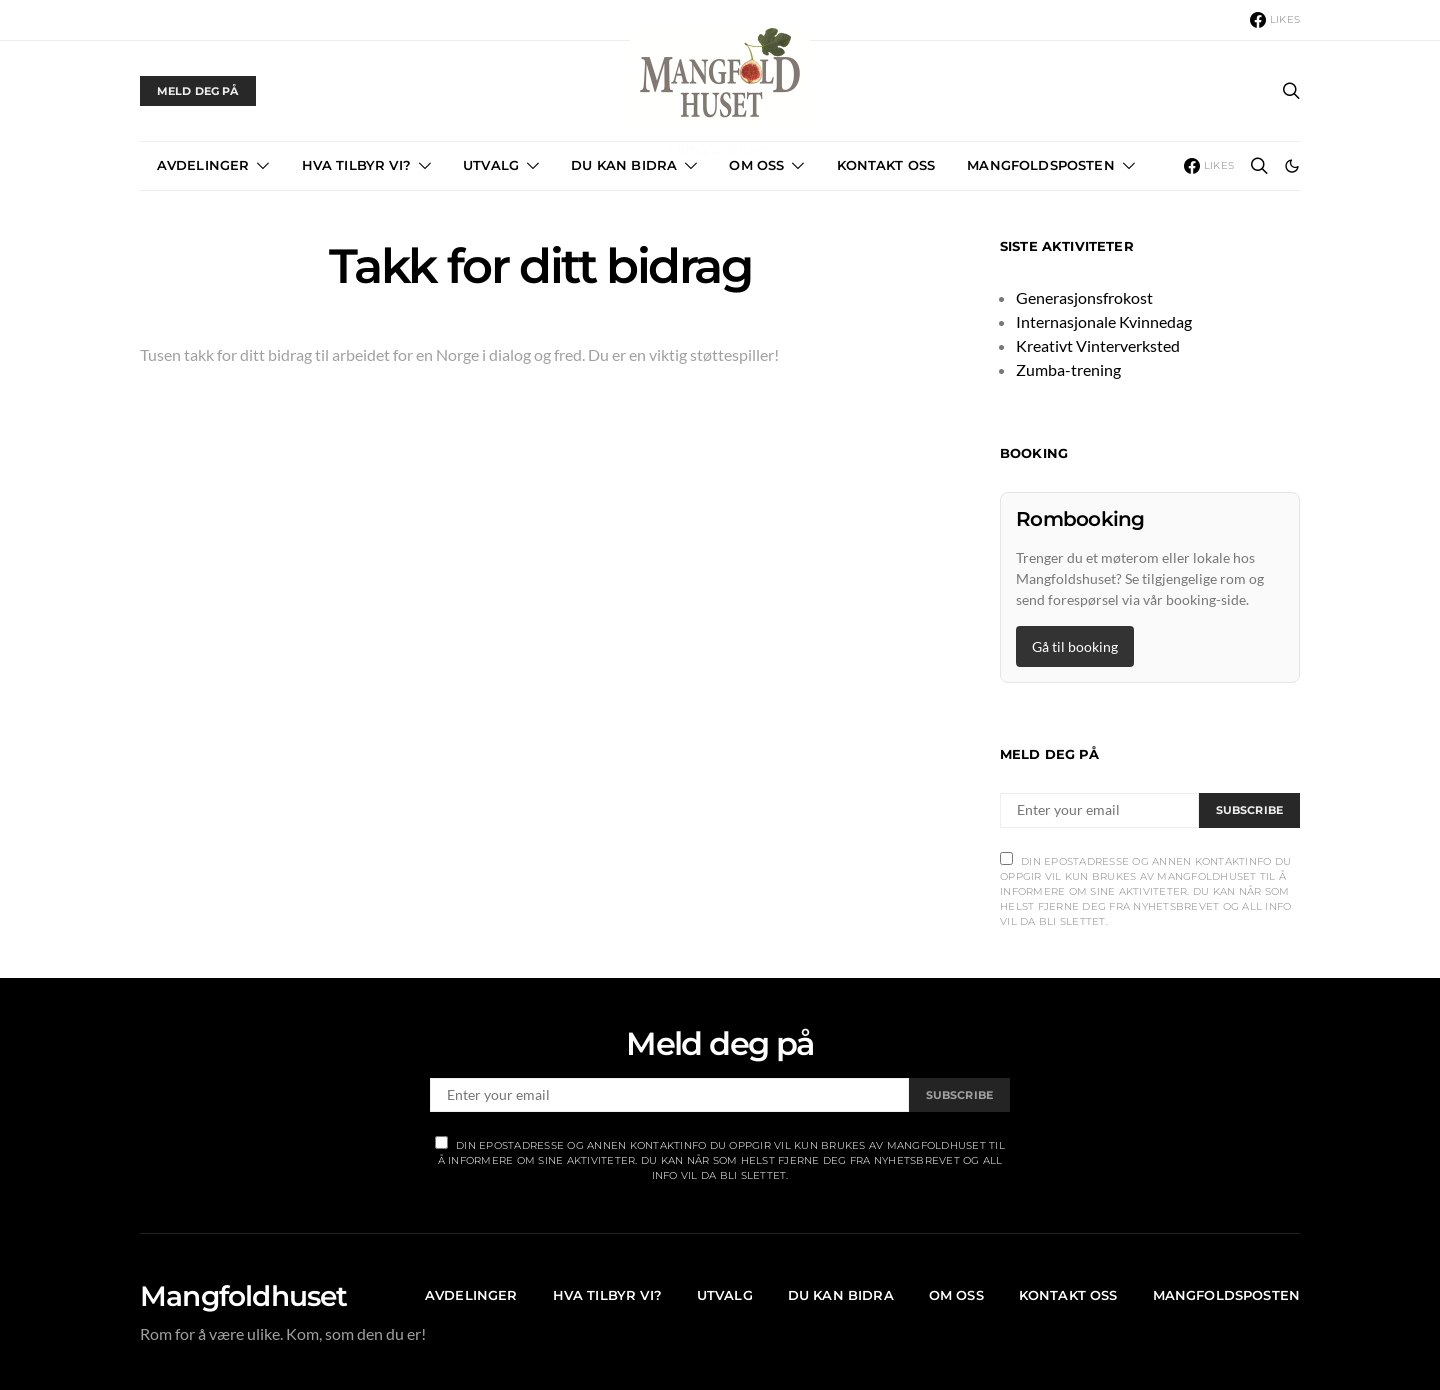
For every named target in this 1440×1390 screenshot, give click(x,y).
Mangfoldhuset (244, 1296)
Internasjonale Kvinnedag (1104, 321)
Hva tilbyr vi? (356, 165)
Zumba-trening (1068, 369)
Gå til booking (1075, 646)
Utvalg (491, 165)
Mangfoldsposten (1040, 165)
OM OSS (756, 165)
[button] (1292, 166)
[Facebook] (1275, 20)
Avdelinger (203, 165)
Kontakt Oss (886, 165)
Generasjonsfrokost (1084, 297)
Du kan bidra (624, 165)
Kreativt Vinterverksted (1098, 345)
